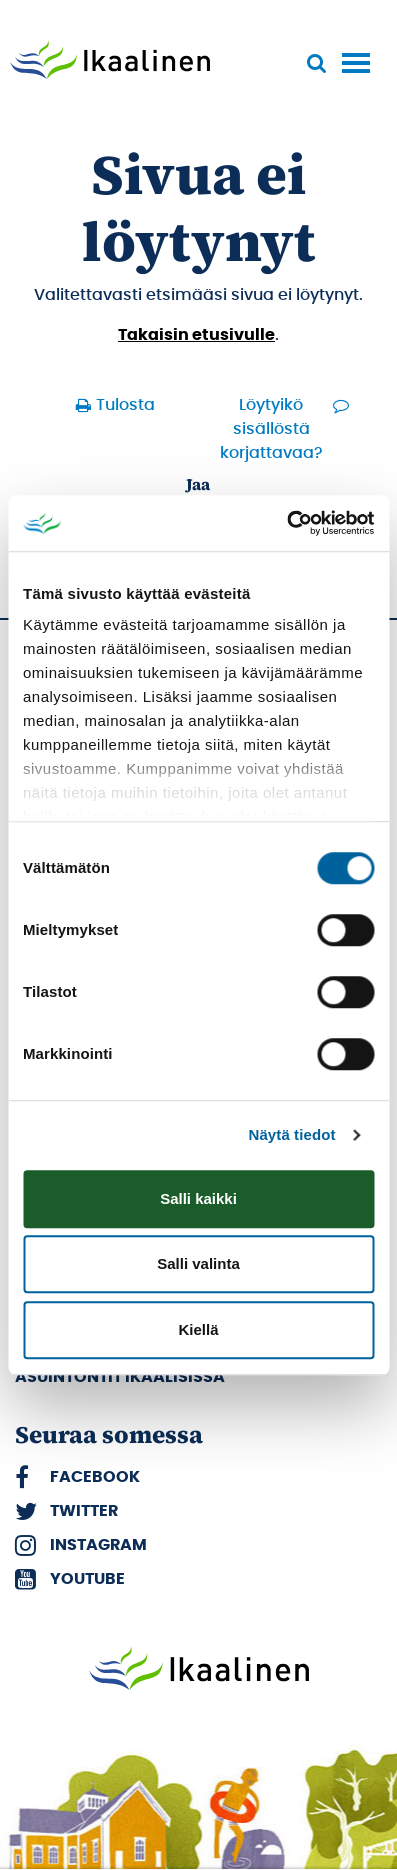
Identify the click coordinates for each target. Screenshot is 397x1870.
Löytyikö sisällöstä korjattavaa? (271, 429)
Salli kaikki (198, 1198)
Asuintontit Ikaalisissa (120, 1377)
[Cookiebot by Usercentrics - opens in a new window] (286, 523)
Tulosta (125, 405)
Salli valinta (198, 1263)
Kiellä (198, 1329)
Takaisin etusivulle (196, 335)
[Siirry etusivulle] (110, 62)
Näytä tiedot (292, 1134)
